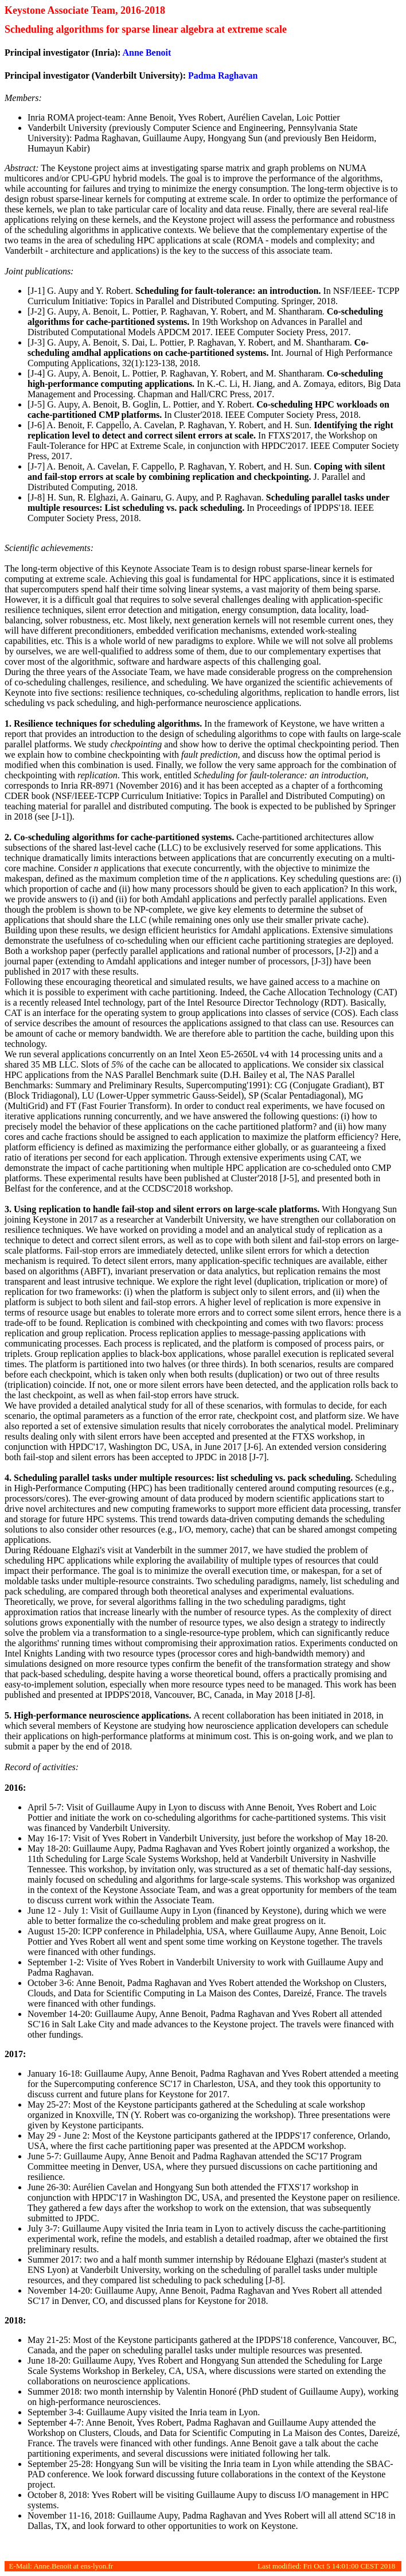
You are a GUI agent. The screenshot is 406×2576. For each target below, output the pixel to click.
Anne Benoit (146, 52)
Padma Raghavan (222, 75)
